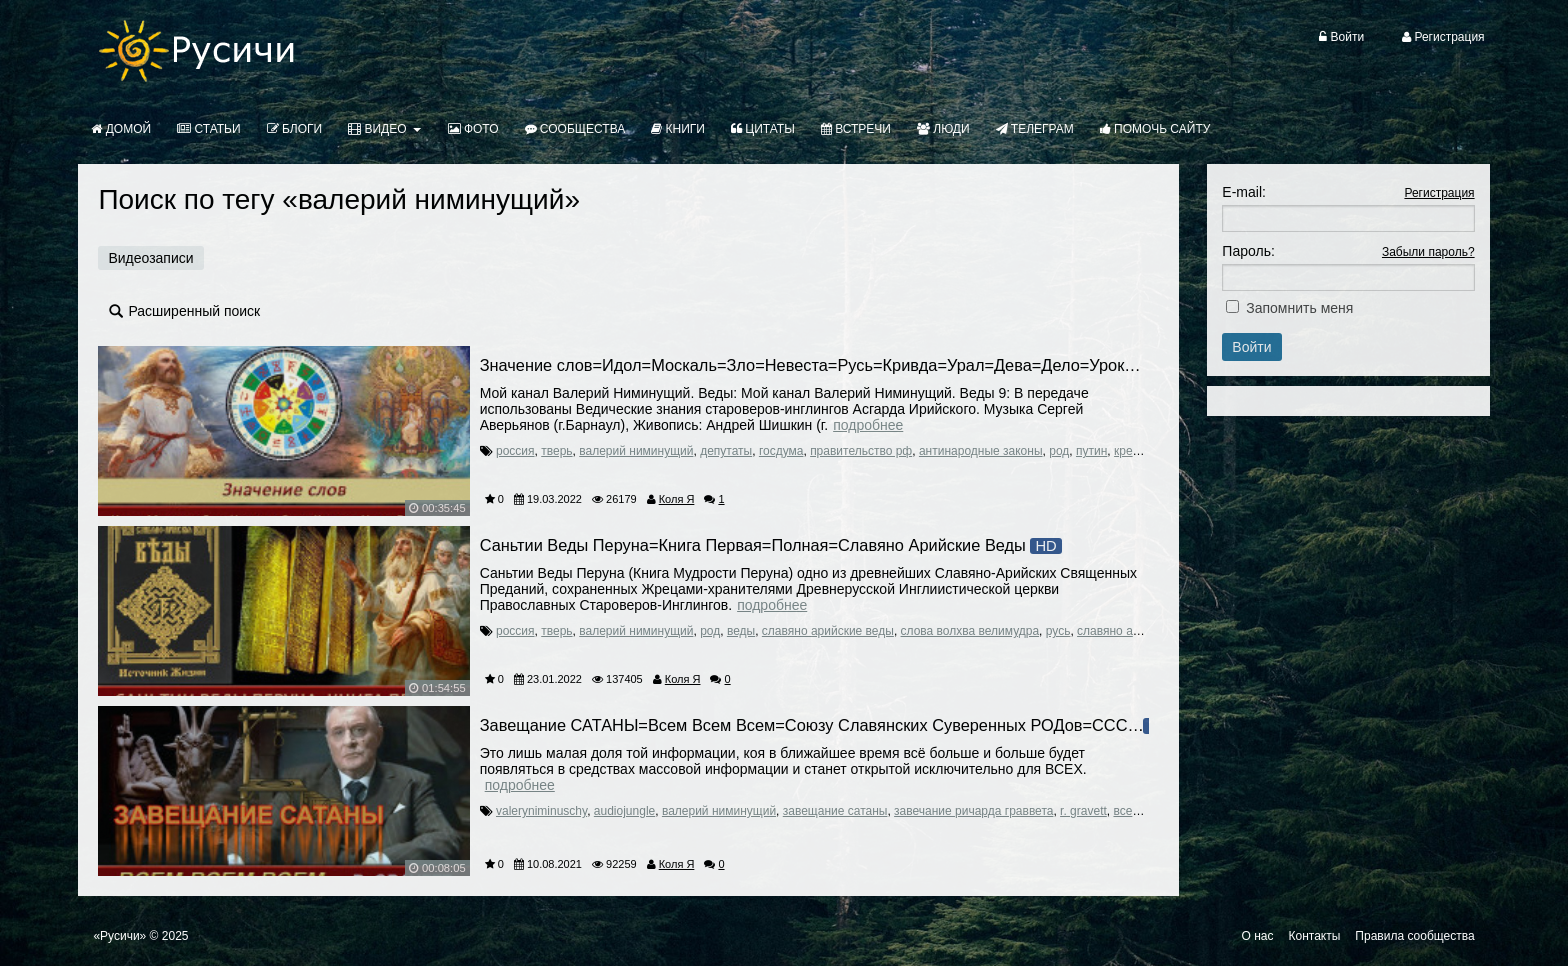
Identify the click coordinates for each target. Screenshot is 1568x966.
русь (1058, 631)
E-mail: (1244, 192)
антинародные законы (981, 451)
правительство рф (861, 451)
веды (741, 631)
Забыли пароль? (1428, 252)
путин (1091, 451)
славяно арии (1115, 631)
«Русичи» (119, 936)
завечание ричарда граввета (973, 811)
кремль (1134, 451)
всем (1126, 811)
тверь (556, 451)
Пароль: (1248, 251)
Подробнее (868, 425)
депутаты (726, 451)
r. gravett (1083, 811)
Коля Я (677, 499)
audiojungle (624, 811)
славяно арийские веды (828, 631)
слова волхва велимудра (970, 631)
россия (515, 451)
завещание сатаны (835, 811)
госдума (781, 451)
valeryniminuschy (541, 811)
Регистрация (1439, 193)
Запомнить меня (1299, 308)
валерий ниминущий (636, 451)
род (1059, 451)
